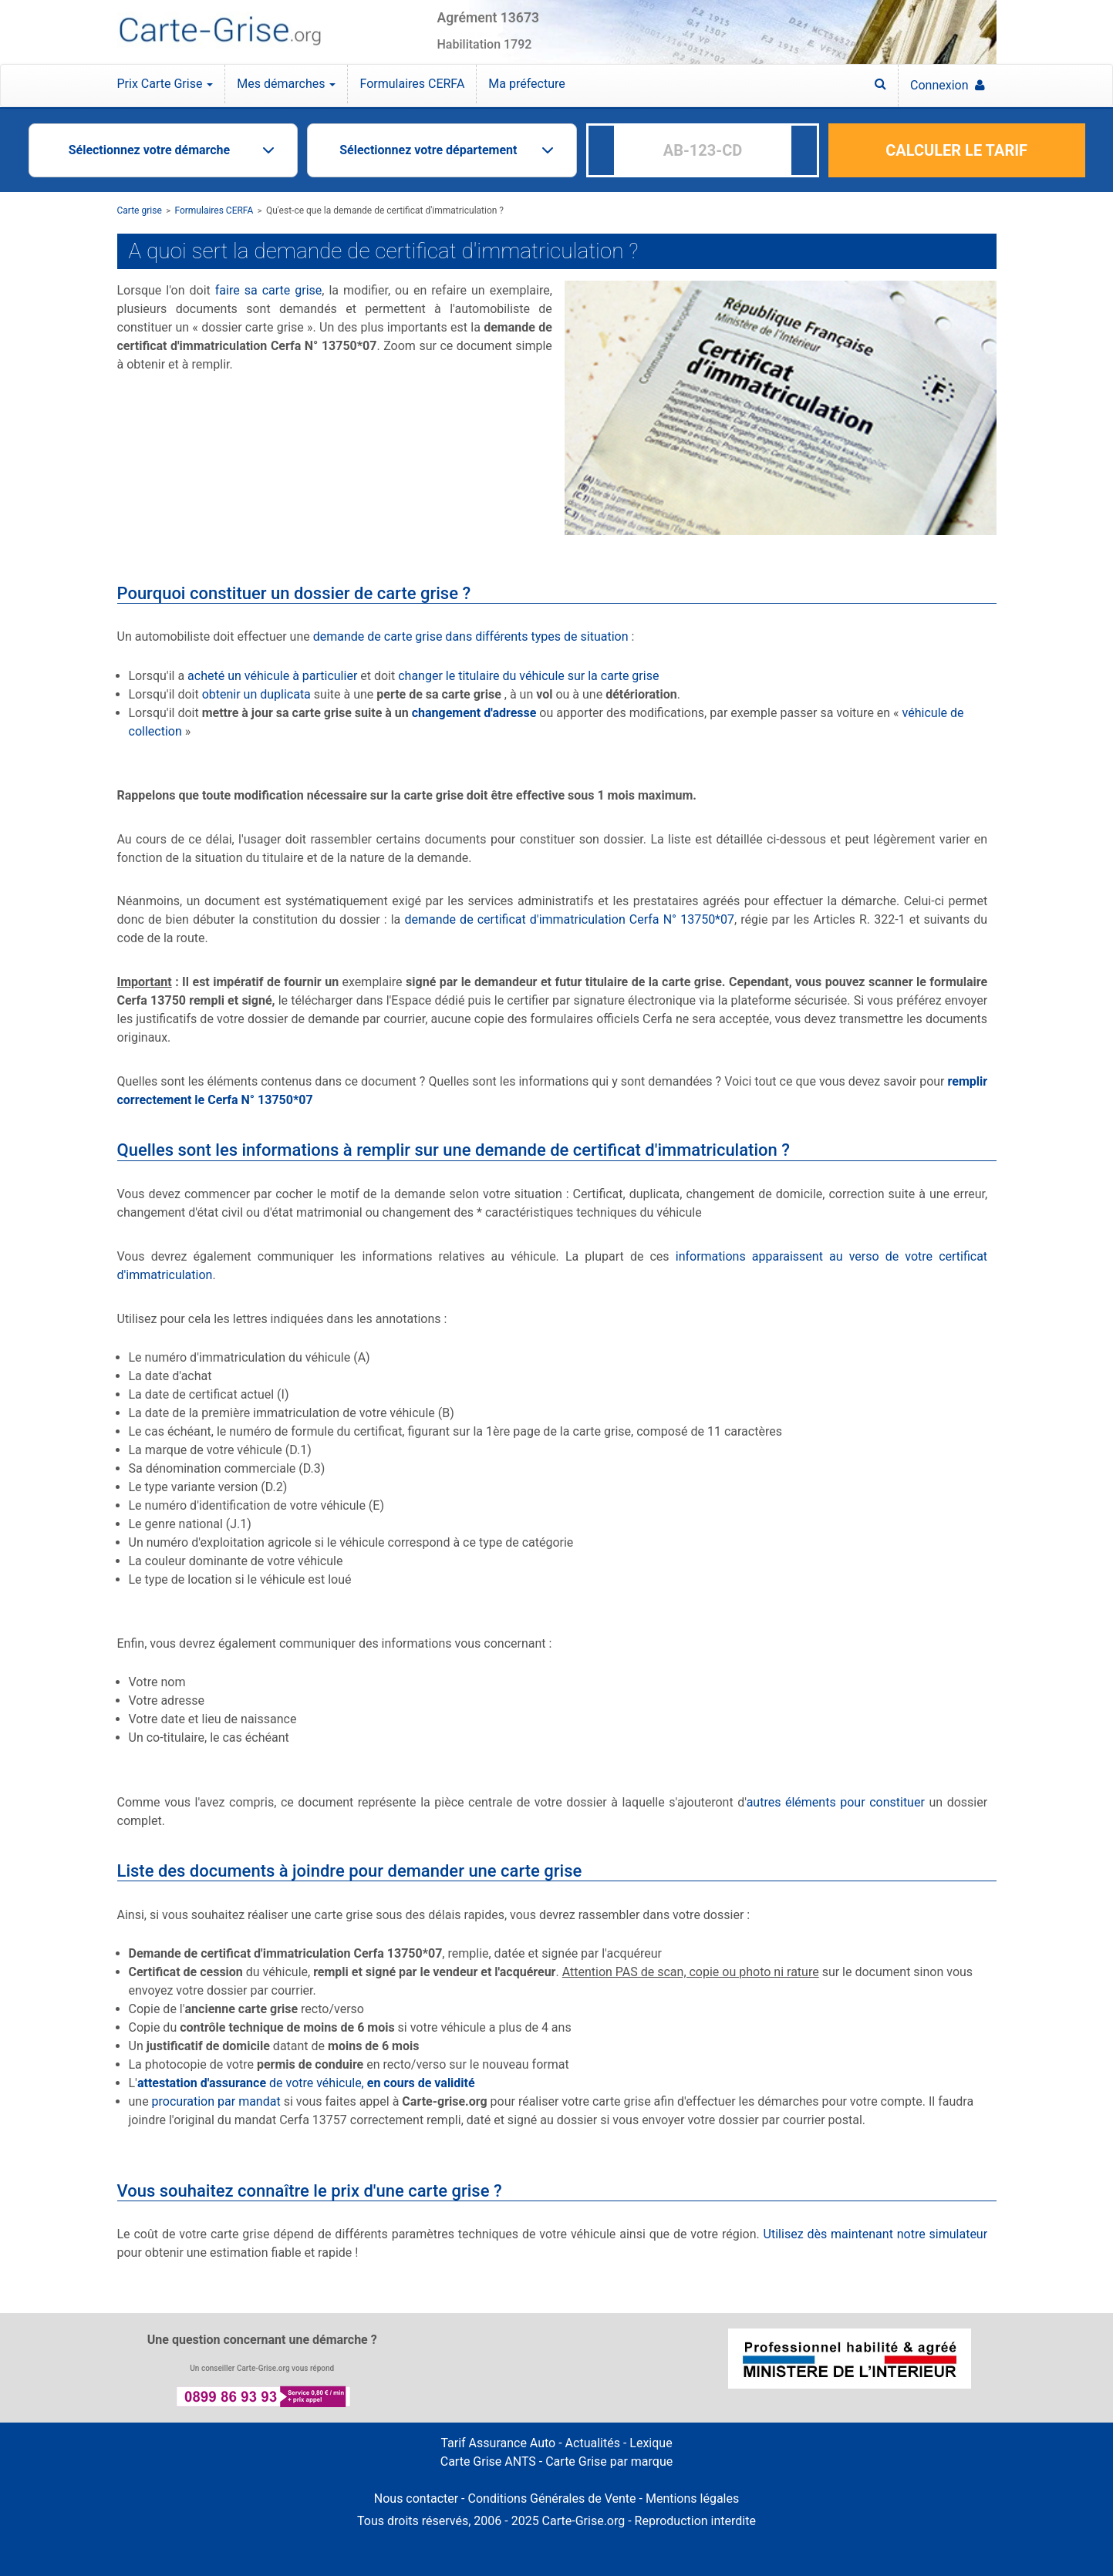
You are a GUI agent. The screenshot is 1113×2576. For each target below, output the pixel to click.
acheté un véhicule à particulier (272, 675)
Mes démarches (286, 83)
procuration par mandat (216, 2101)
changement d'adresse (474, 712)
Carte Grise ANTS (488, 2461)
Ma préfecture (526, 83)
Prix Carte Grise (165, 83)
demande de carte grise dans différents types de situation (471, 636)
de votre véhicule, (306, 2083)
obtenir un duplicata (256, 694)
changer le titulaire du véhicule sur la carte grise (528, 675)
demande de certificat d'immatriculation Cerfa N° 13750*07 (569, 919)
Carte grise (139, 210)
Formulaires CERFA (411, 83)
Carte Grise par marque (609, 2461)
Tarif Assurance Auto (497, 2443)
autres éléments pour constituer (836, 1802)
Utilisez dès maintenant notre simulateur (876, 2234)
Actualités (592, 2443)
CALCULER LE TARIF (956, 150)
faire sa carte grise (268, 290)
